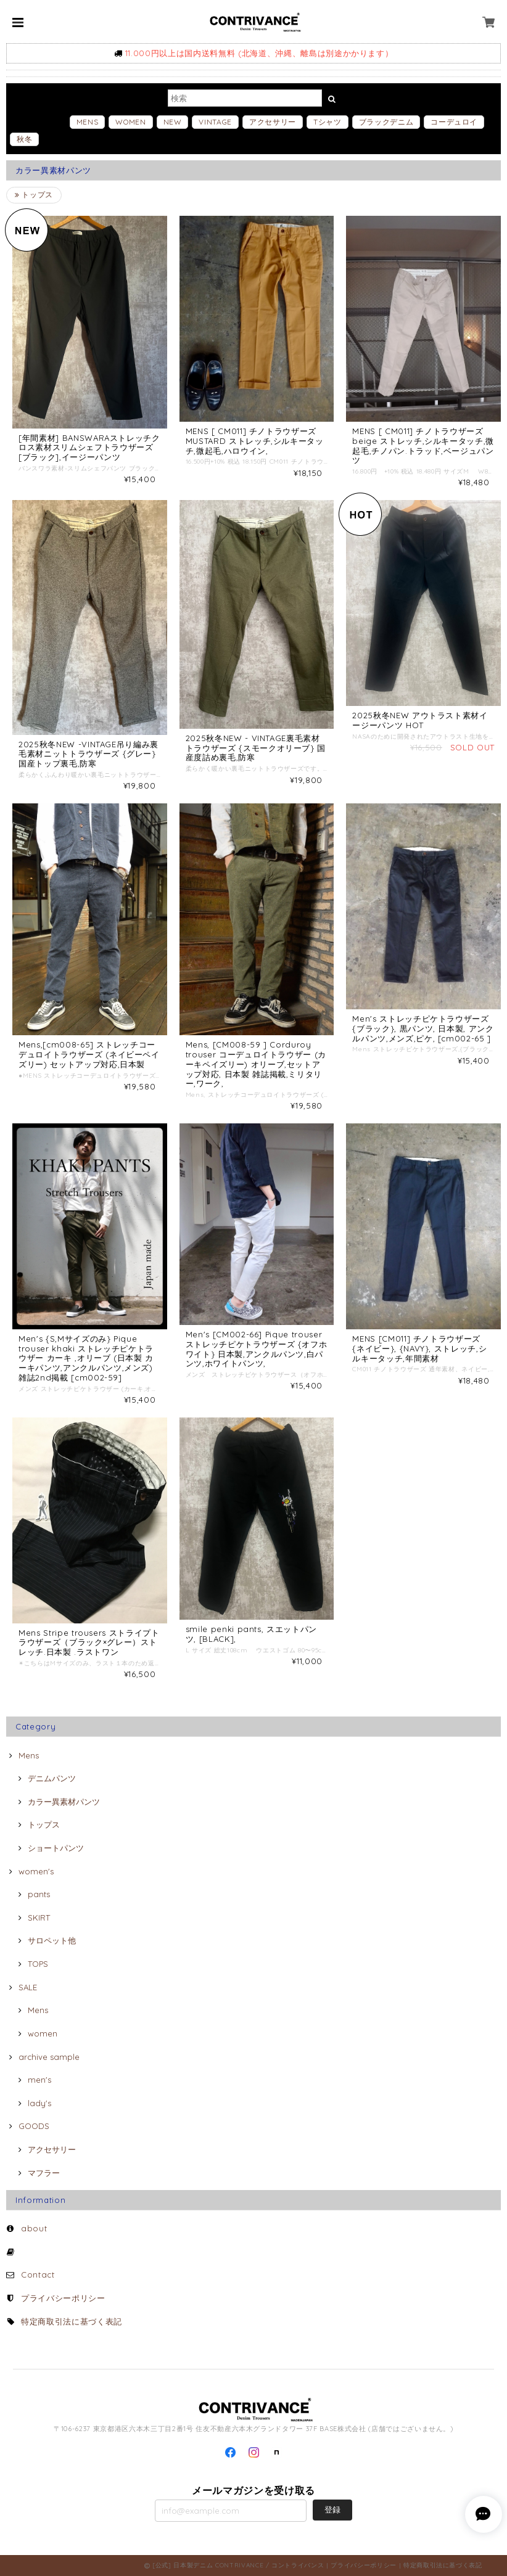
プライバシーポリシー (63, 2298)
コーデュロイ (454, 121)
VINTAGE (215, 121)
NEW (172, 121)
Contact (38, 2274)
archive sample (49, 2057)
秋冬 (24, 139)
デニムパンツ (52, 1778)
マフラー (44, 2173)
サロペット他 (52, 1940)
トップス (34, 194)
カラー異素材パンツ (64, 1802)
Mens (29, 1755)
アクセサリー (272, 121)
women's (36, 1871)
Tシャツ (327, 121)
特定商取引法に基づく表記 (71, 2321)
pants (39, 1894)
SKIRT (39, 1917)
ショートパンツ (56, 1848)
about (34, 2228)
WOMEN (130, 121)
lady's (39, 2103)
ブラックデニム (386, 121)
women (42, 2033)
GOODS (34, 2126)
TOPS (38, 1964)
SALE (28, 1987)
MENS (87, 121)
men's (39, 2080)
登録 (332, 2509)
